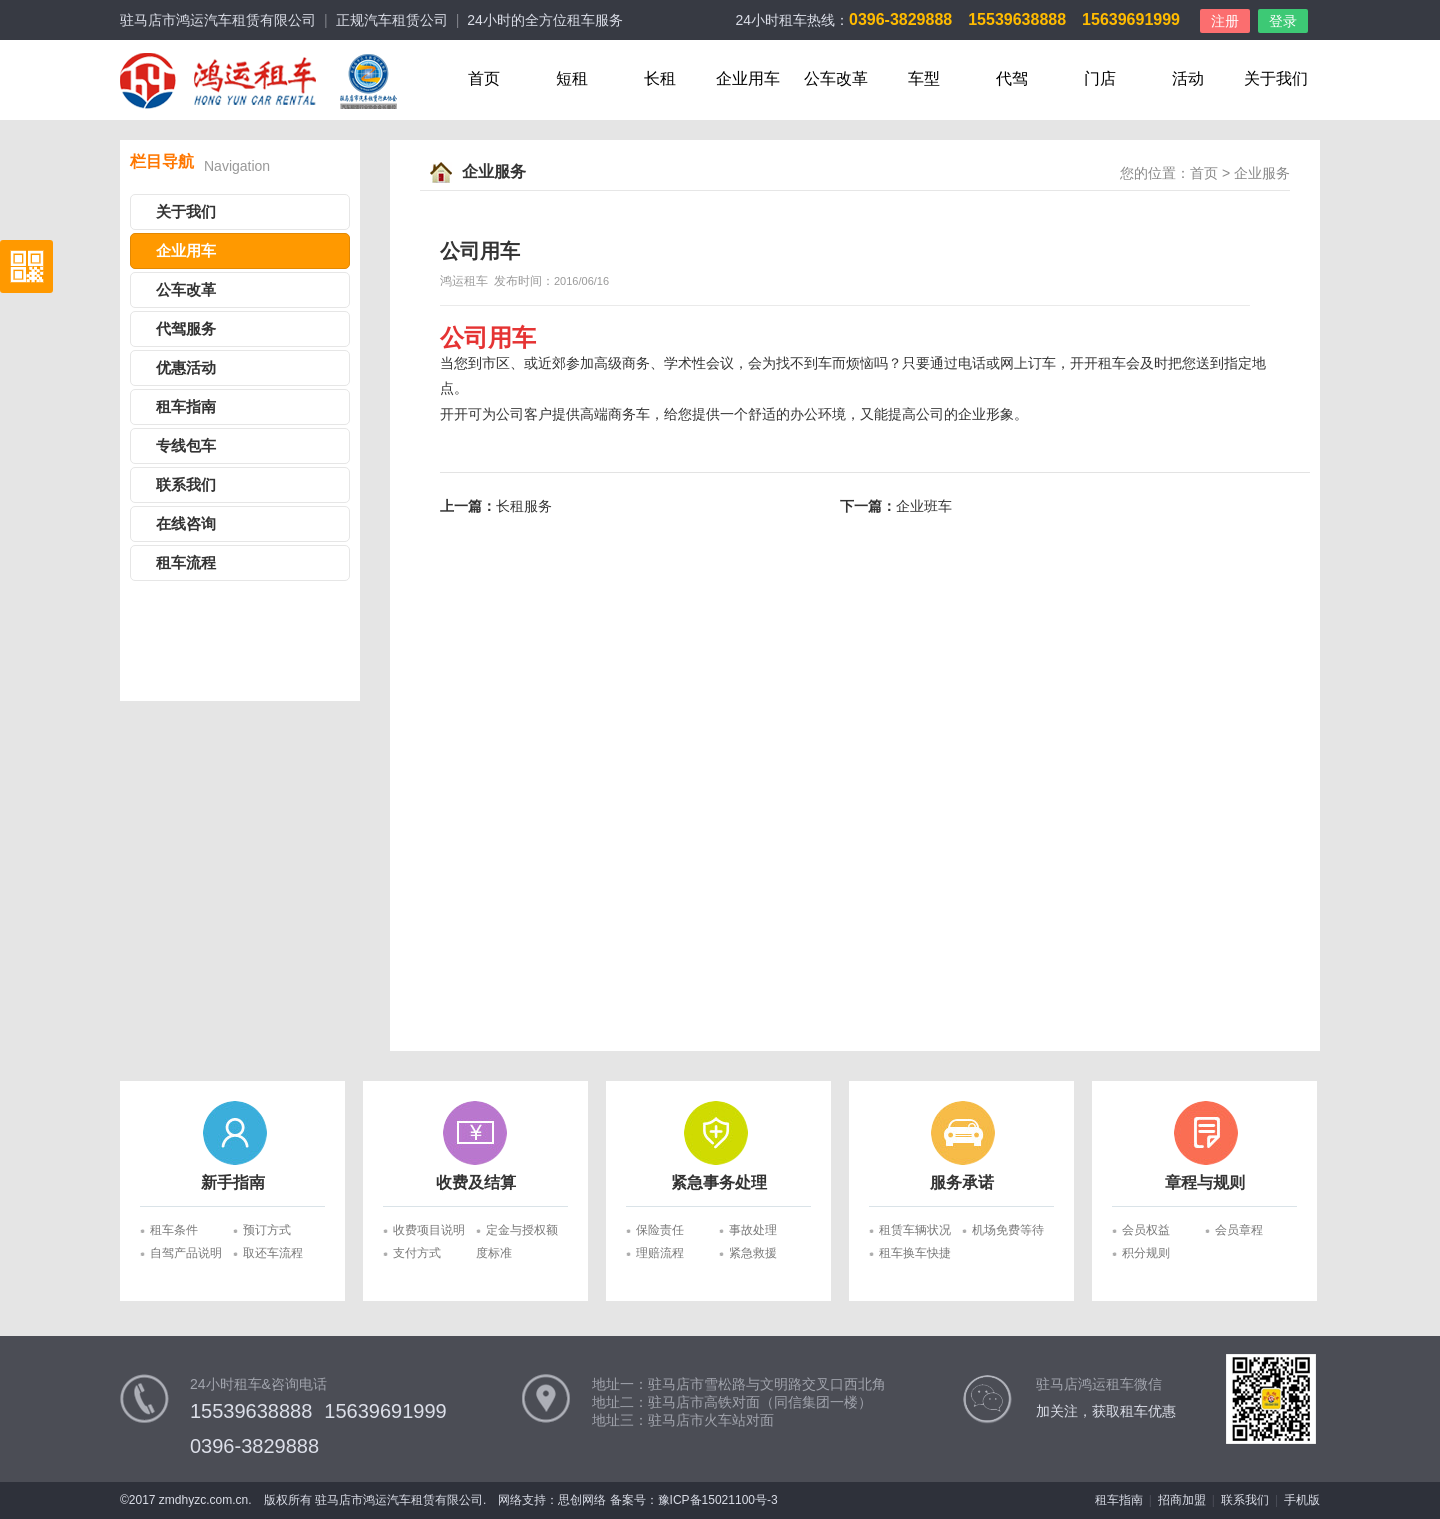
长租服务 (524, 506)
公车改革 (836, 78)
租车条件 (174, 1230)
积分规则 (1146, 1253)
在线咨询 (186, 524)
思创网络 (582, 1500)
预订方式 (267, 1230)
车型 (924, 78)
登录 (1283, 21)
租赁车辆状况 (915, 1230)
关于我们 (1276, 78)
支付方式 (417, 1253)
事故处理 (753, 1230)
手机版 (1302, 1500)
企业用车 (748, 78)
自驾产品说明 (186, 1253)
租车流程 (186, 563)
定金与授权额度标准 (517, 1232)
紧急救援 (753, 1253)
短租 (572, 78)
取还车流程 (273, 1253)
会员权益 (1146, 1230)
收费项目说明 (429, 1230)
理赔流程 (660, 1253)
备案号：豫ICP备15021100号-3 (694, 1500)
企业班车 (924, 506)
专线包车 (186, 446)
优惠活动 (186, 368)
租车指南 (186, 407)
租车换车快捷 (915, 1253)
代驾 (1012, 78)
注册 (1225, 21)
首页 (484, 78)
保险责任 (660, 1230)
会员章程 (1239, 1230)
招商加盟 (1182, 1500)
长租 (660, 78)
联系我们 (186, 485)
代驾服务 (186, 329)
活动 (1188, 78)
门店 (1100, 78)
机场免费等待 (1008, 1230)
